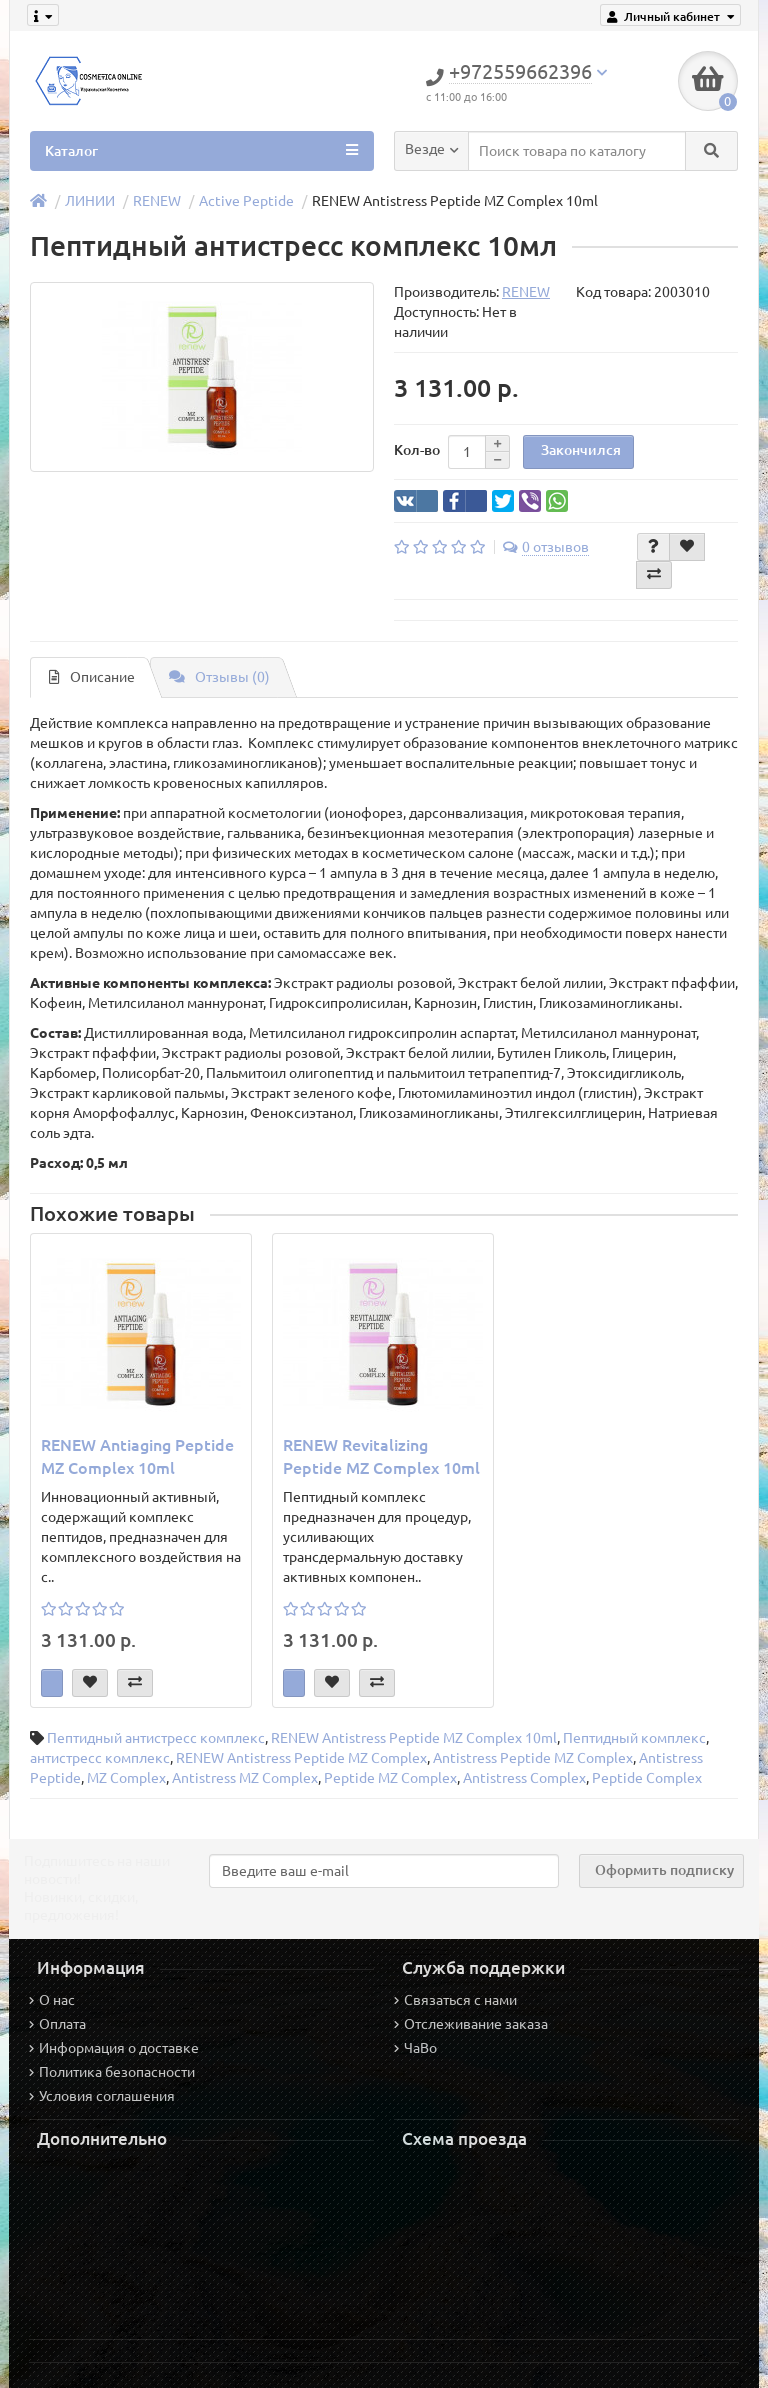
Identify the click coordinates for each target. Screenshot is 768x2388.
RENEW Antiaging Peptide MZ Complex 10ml (137, 1456)
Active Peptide (246, 201)
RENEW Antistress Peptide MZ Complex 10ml (414, 1738)
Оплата (57, 2024)
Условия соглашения (102, 2096)
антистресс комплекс (100, 1758)
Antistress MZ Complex (245, 1778)
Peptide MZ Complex (390, 1778)
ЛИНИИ (90, 201)
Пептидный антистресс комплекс (156, 1738)
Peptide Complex (647, 1778)
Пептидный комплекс (634, 1738)
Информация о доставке (114, 2048)
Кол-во (417, 450)
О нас (52, 2000)
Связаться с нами (455, 2000)
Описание (92, 677)
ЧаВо (415, 2048)
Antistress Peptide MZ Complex (533, 1758)
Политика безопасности (112, 2072)
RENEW (157, 201)
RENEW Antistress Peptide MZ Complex (301, 1758)
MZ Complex (126, 1778)
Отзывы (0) (219, 677)
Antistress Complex (524, 1778)
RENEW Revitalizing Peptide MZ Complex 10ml (381, 1456)
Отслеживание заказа (471, 2024)
